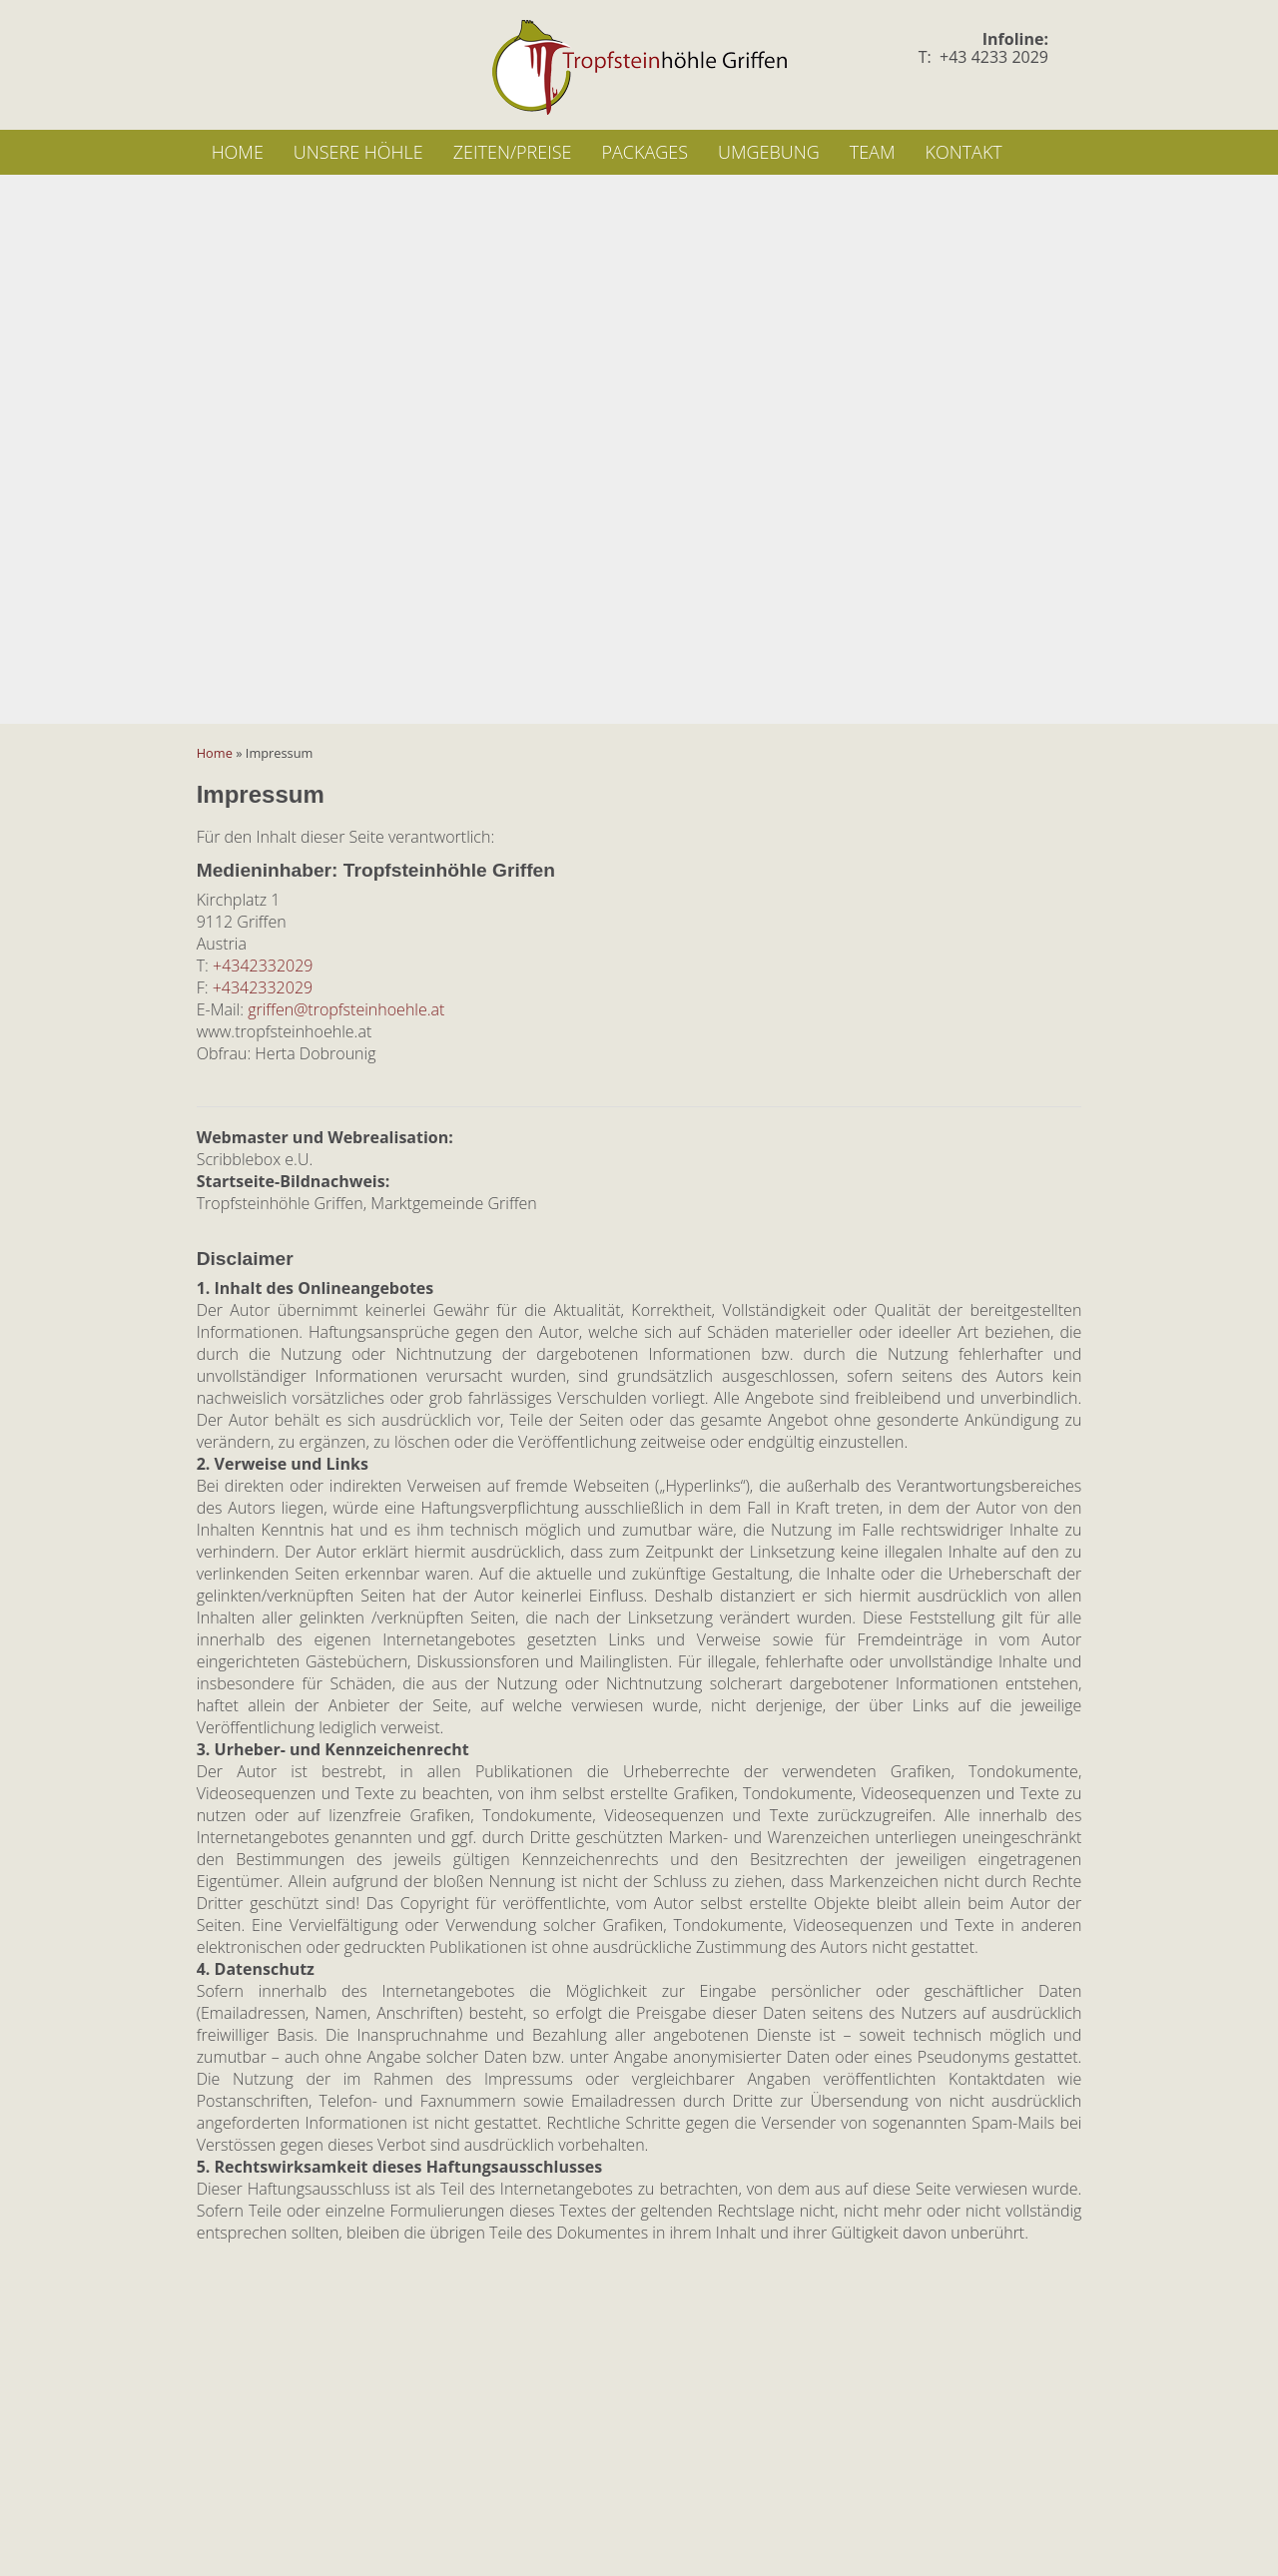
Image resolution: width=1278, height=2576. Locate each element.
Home (238, 152)
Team (873, 152)
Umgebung (769, 152)
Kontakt (963, 152)
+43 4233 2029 (994, 57)
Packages (644, 152)
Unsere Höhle (358, 152)
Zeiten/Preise (512, 152)
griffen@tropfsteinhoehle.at (346, 1009)
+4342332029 (263, 965)
